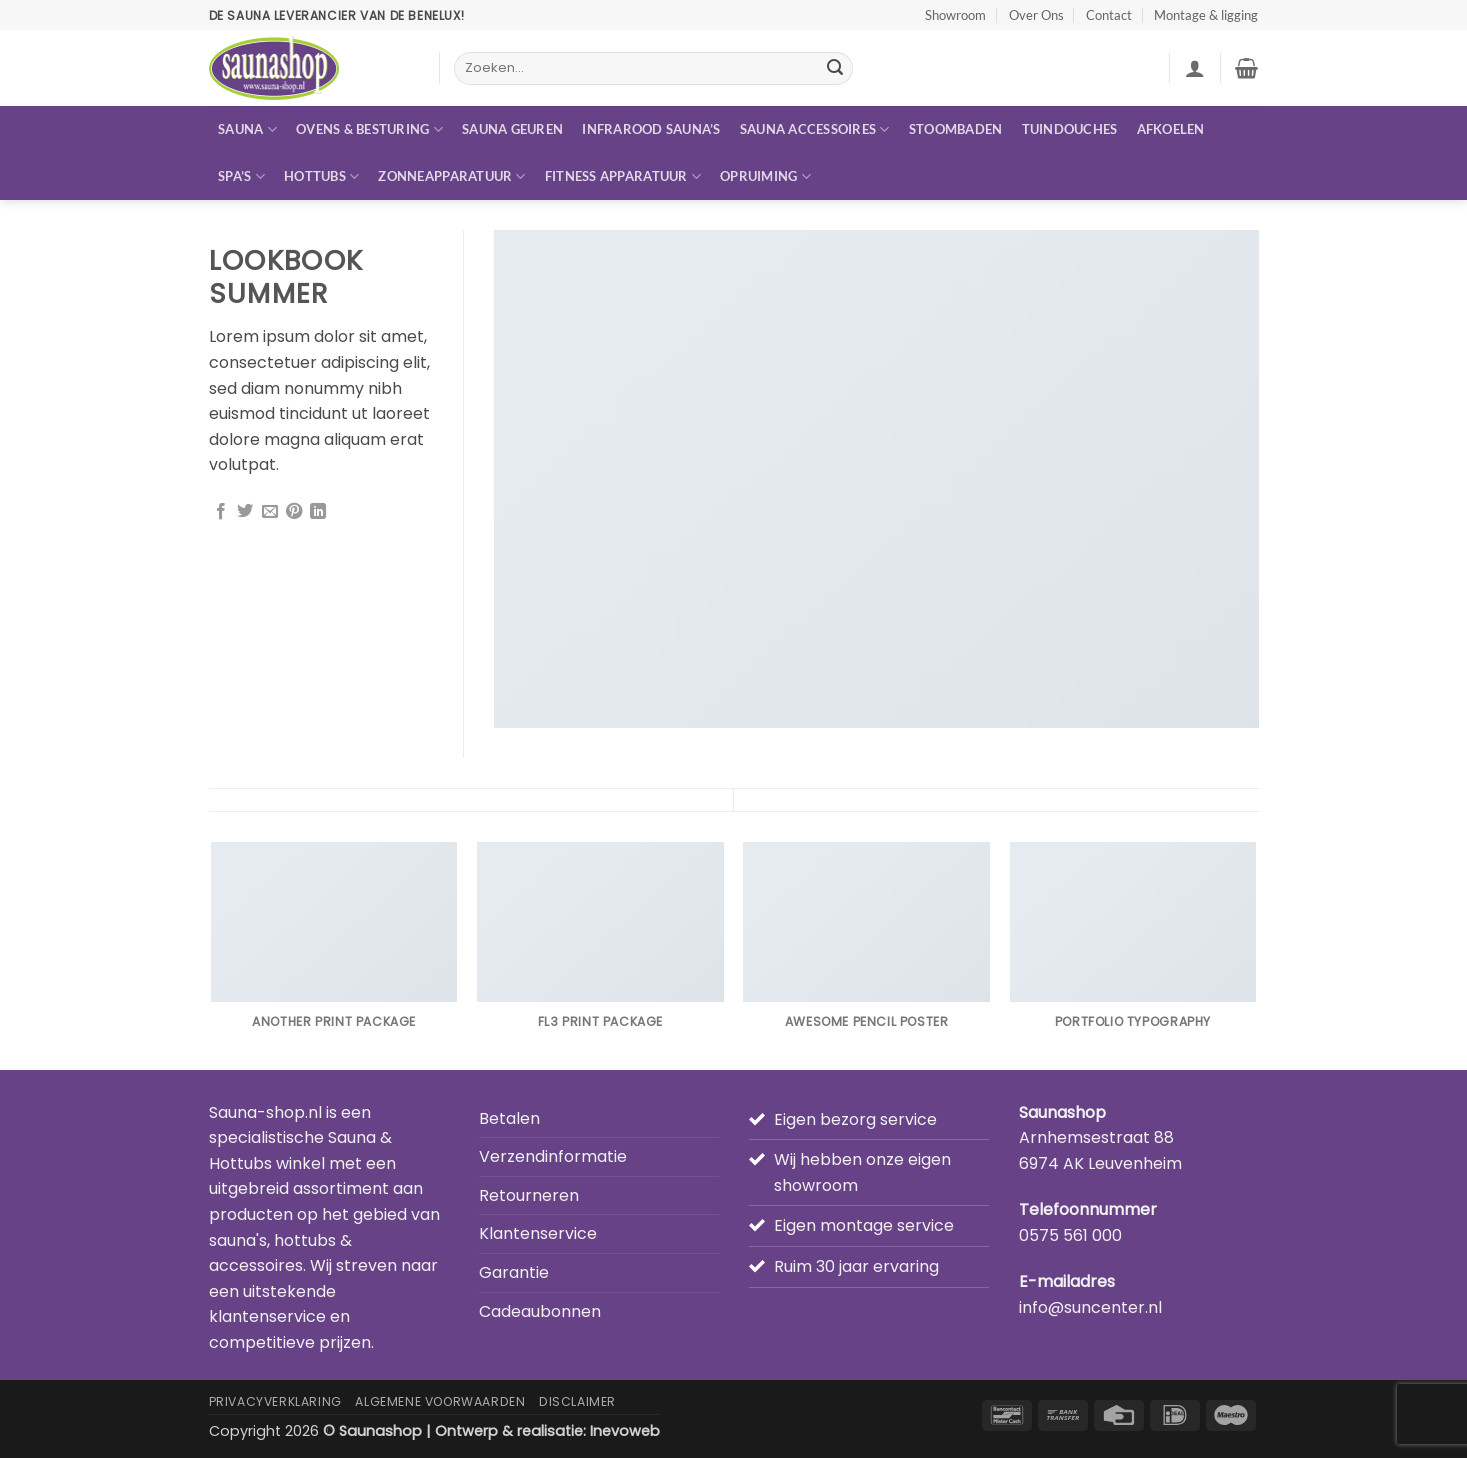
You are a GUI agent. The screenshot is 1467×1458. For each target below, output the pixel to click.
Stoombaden (956, 129)
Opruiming (765, 176)
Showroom (955, 15)
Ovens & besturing (369, 129)
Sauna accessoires (815, 129)
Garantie (514, 1272)
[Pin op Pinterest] (294, 512)
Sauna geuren (512, 129)
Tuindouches (1070, 129)
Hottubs (321, 176)
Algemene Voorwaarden (440, 1401)
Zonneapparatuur (451, 176)
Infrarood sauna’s (651, 129)
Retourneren (529, 1195)
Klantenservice (538, 1233)
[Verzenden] (835, 69)
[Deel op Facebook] (221, 512)
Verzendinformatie (553, 1156)
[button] (1195, 68)
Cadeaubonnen (540, 1311)
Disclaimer (577, 1401)
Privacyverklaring (275, 1401)
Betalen (509, 1118)
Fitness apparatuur (623, 176)
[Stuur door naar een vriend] (270, 512)
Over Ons (1036, 15)
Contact (1109, 15)
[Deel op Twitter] (245, 512)
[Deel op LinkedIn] (318, 512)
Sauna (247, 129)
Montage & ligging (1206, 15)
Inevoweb (625, 1431)
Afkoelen (1171, 129)
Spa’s (241, 176)
